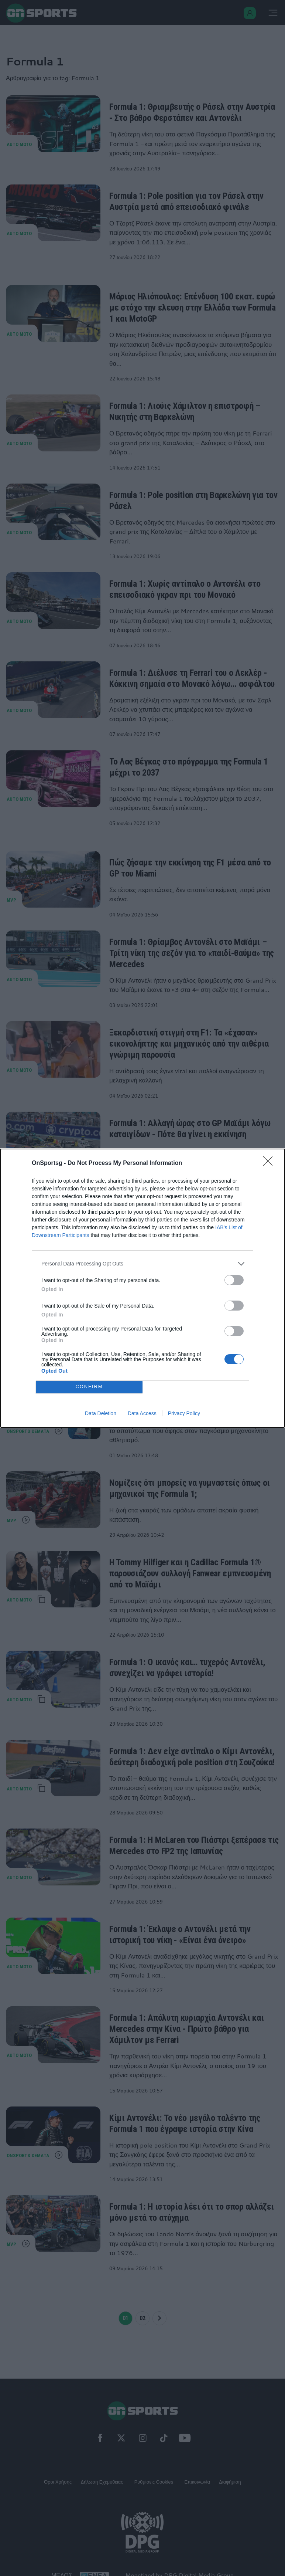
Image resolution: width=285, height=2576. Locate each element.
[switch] (234, 1280)
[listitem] (142, 1264)
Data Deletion (100, 1413)
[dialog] (142, 1288)
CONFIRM (89, 1387)
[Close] (270, 1163)
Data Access (142, 1413)
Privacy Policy (184, 1413)
